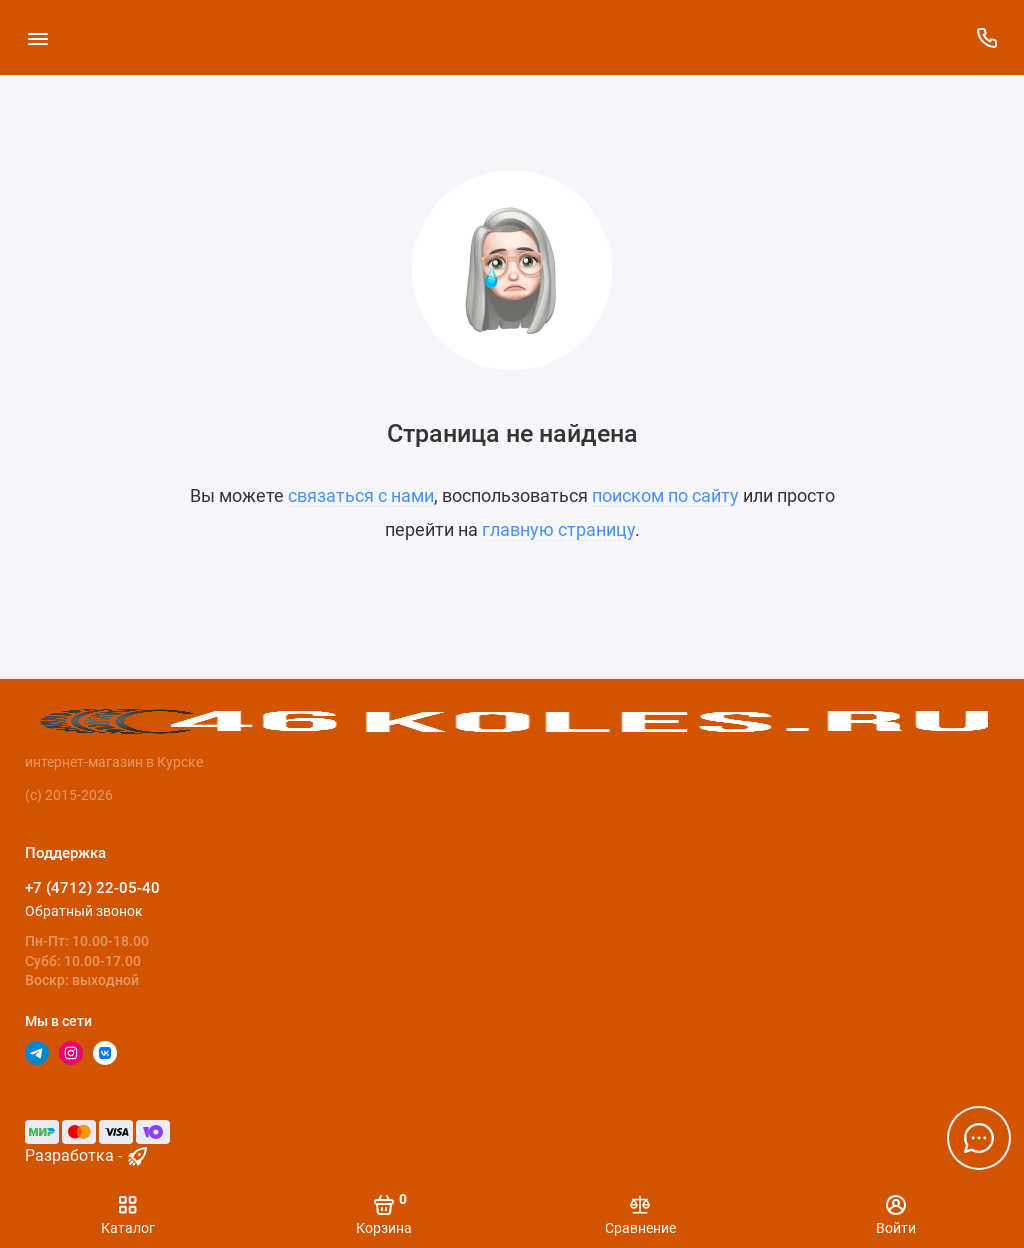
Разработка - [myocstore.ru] (87, 1155)
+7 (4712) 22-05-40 (92, 888)
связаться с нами (361, 495)
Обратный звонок (84, 911)
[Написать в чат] (979, 1138)
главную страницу (558, 529)
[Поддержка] (986, 37)
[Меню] (37, 37)
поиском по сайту (665, 495)
